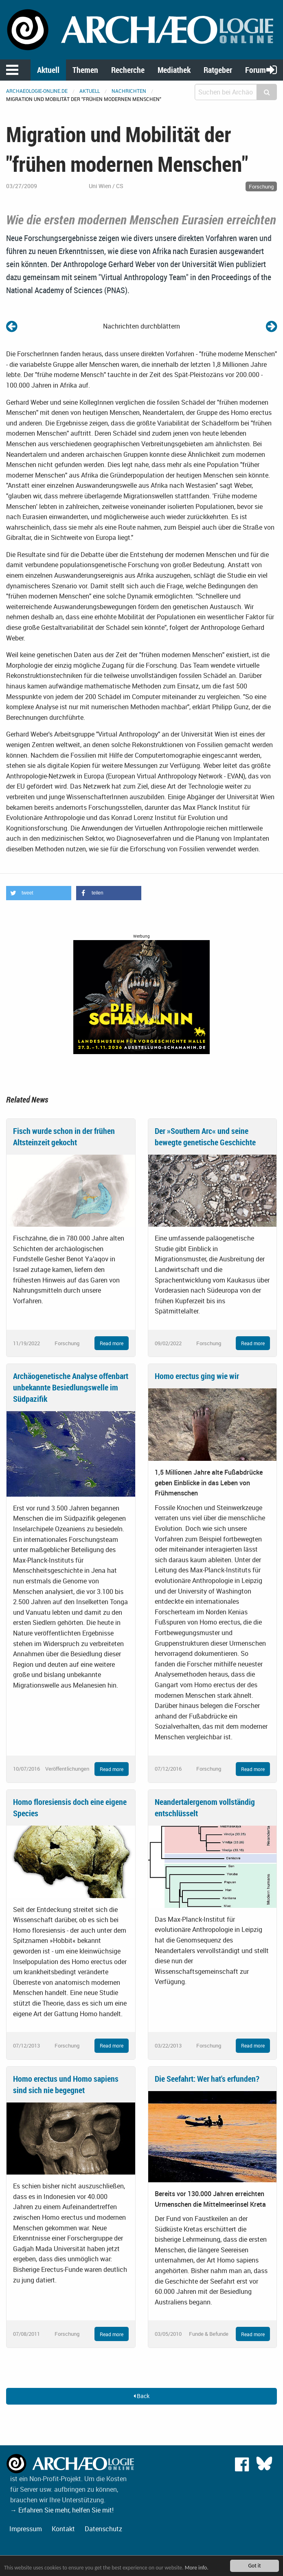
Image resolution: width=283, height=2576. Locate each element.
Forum (255, 69)
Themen (85, 69)
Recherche (128, 69)
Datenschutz (103, 2528)
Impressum (25, 2528)
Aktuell (48, 69)
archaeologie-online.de (37, 91)
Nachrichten (129, 91)
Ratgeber (218, 69)
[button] (38, 893)
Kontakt (63, 2528)
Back (141, 2396)
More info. (196, 2567)
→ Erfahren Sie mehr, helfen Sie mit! (62, 2510)
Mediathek (174, 69)
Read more (111, 1343)
